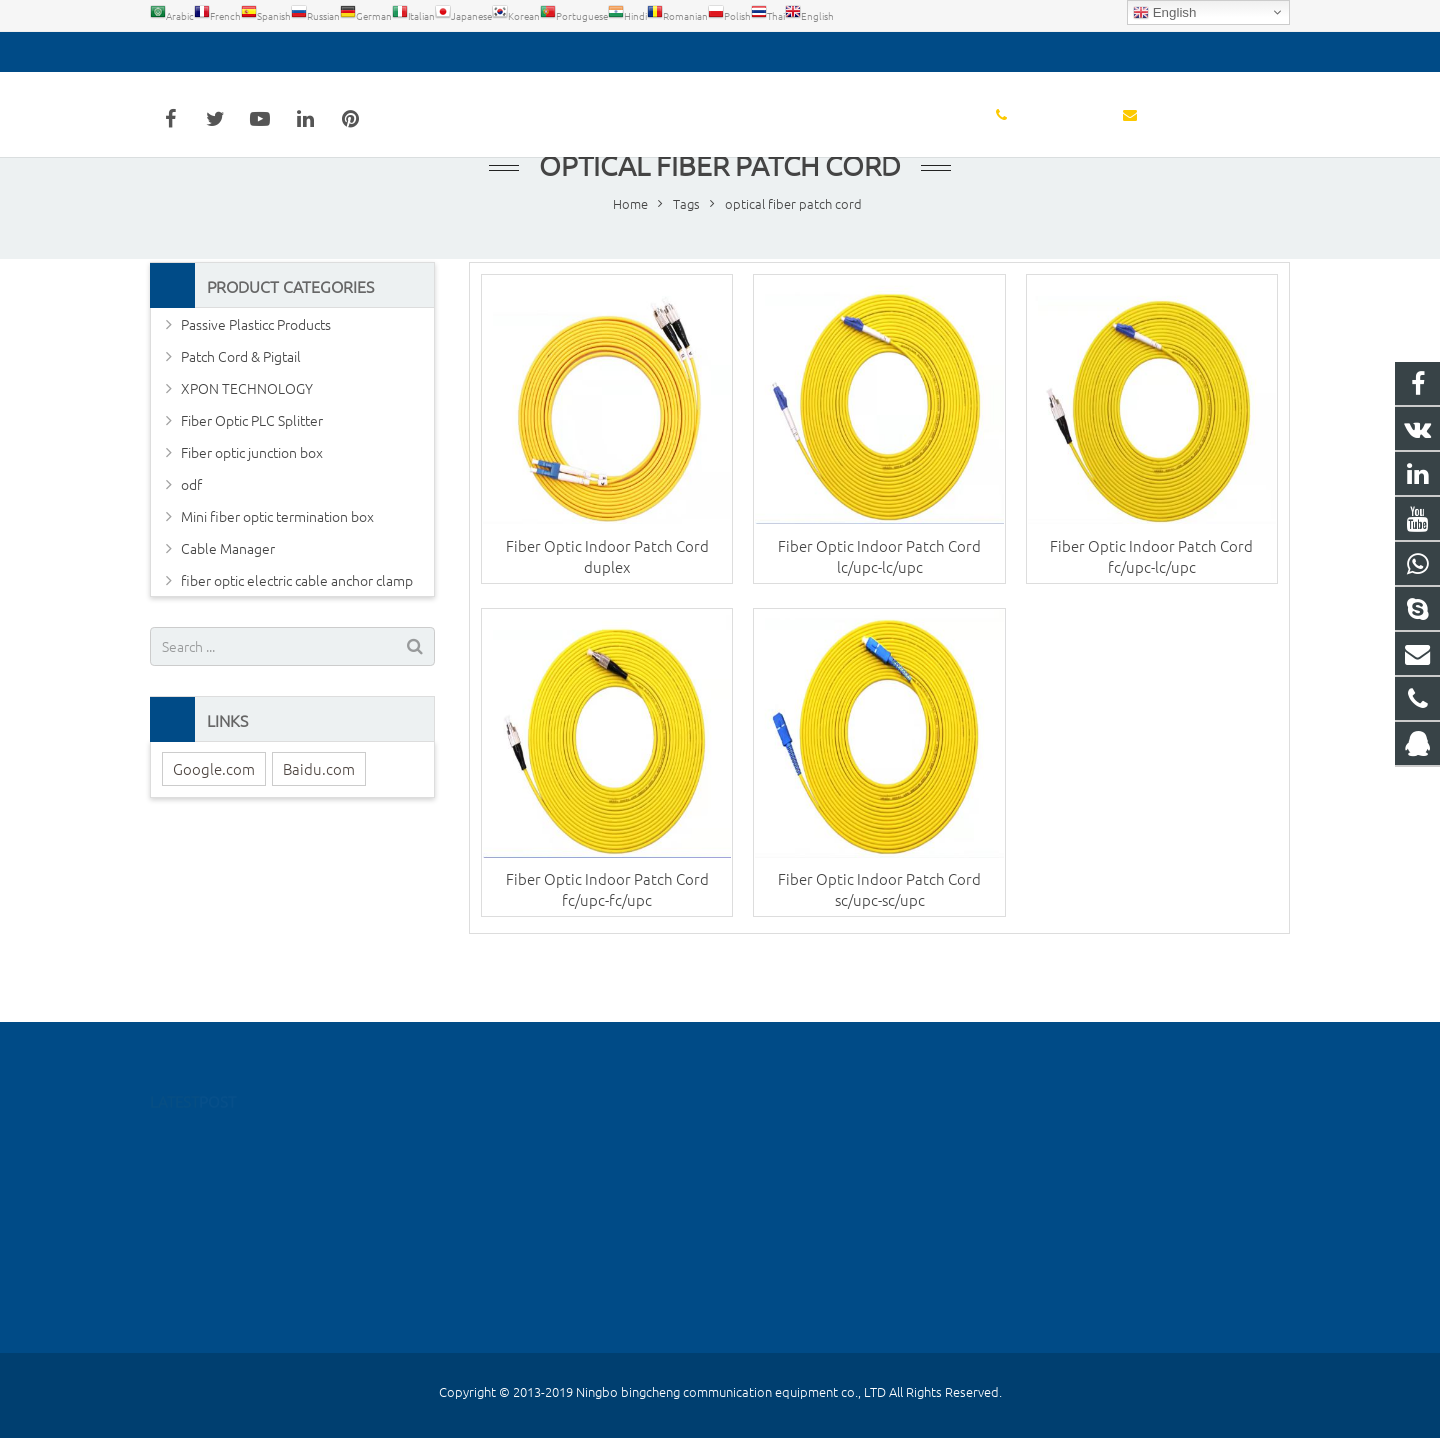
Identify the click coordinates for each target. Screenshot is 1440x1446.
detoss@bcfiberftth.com (369, 52)
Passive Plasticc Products (256, 366)
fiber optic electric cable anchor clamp (297, 622)
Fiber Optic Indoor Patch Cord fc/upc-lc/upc (1151, 597)
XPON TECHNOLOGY (247, 430)
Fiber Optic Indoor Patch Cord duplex (607, 597)
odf (191, 526)
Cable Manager (228, 590)
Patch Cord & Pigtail (241, 398)
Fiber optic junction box (252, 494)
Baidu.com (319, 810)
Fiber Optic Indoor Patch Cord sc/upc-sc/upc (879, 932)
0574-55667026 (214, 52)
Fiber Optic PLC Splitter (252, 462)
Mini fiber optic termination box (277, 558)
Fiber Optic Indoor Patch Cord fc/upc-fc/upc (607, 932)
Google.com (214, 810)
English (1164, 13)
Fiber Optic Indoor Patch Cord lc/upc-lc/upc (879, 597)
